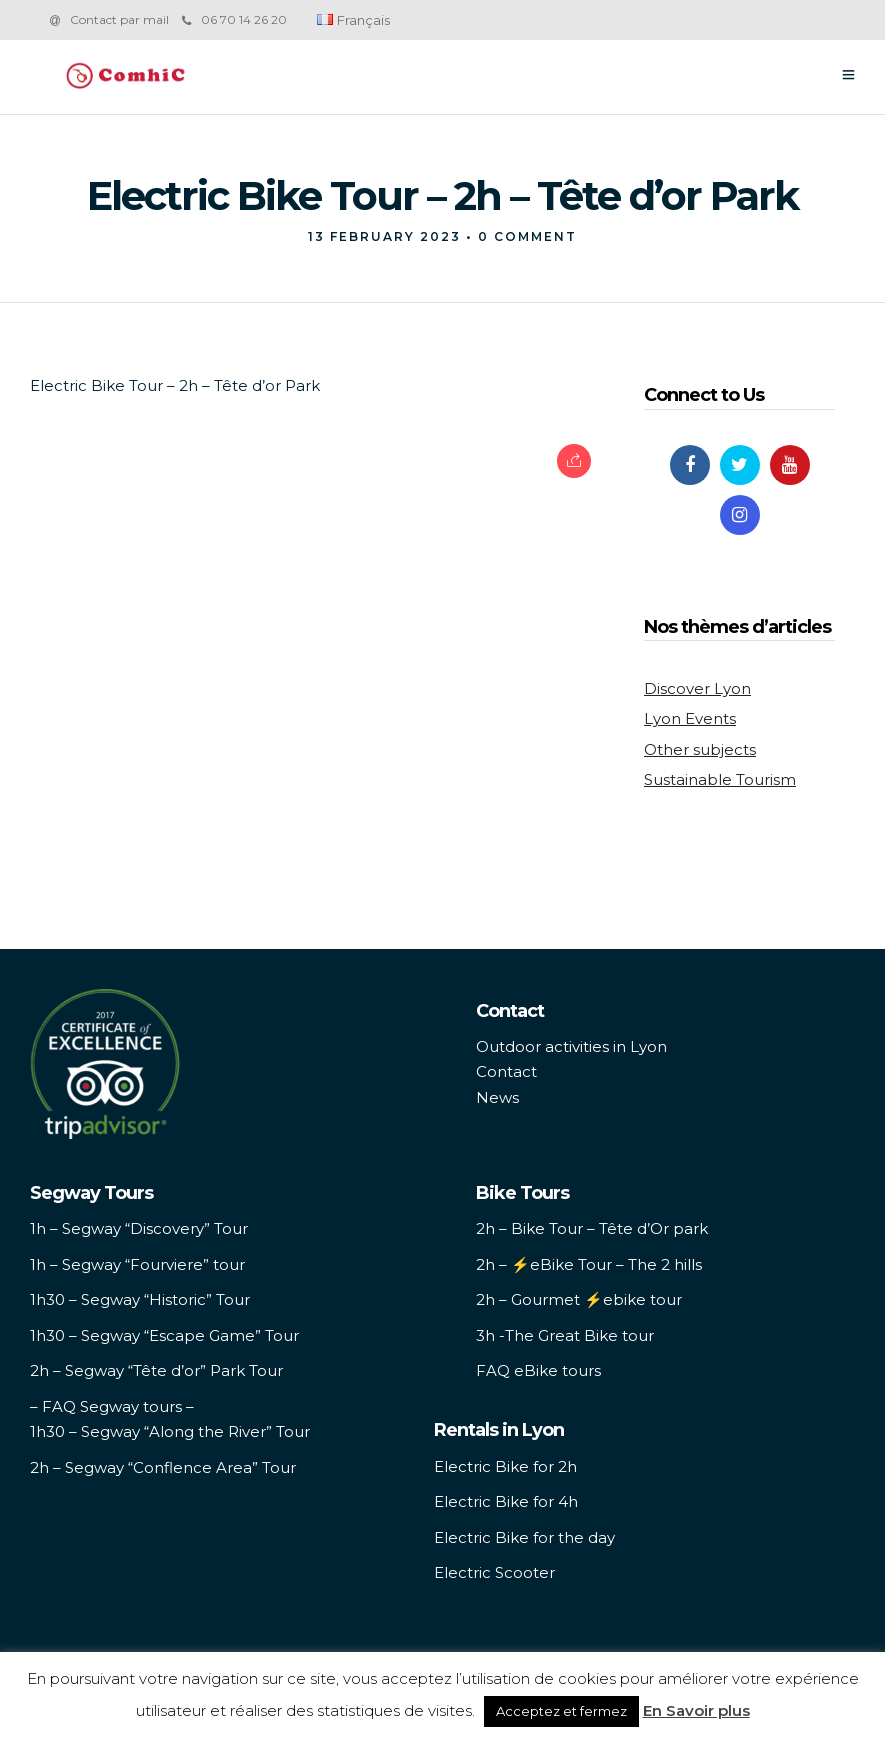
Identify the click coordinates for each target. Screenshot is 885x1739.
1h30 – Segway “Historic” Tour (140, 1299)
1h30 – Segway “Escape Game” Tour (164, 1335)
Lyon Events (690, 718)
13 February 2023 (384, 236)
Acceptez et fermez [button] (561, 1711)
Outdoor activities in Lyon (571, 1046)
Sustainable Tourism (720, 779)
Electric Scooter (494, 1572)
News (497, 1097)
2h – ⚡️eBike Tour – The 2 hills (589, 1264)
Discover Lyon (697, 688)
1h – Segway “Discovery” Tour (139, 1228)
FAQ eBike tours (538, 1370)
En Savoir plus (696, 1710)
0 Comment (527, 236)
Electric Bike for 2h (505, 1466)
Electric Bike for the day (524, 1537)
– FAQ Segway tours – (112, 1406)
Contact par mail (119, 19)
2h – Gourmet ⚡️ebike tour (579, 1299)
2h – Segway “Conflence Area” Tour (163, 1467)
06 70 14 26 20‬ (234, 19)
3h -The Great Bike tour (565, 1335)
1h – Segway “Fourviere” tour (137, 1264)
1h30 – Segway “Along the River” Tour (170, 1431)
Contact (506, 1071)
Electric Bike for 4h (506, 1501)
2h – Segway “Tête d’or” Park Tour (156, 1370)
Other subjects (700, 749)
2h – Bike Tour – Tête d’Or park (592, 1228)
